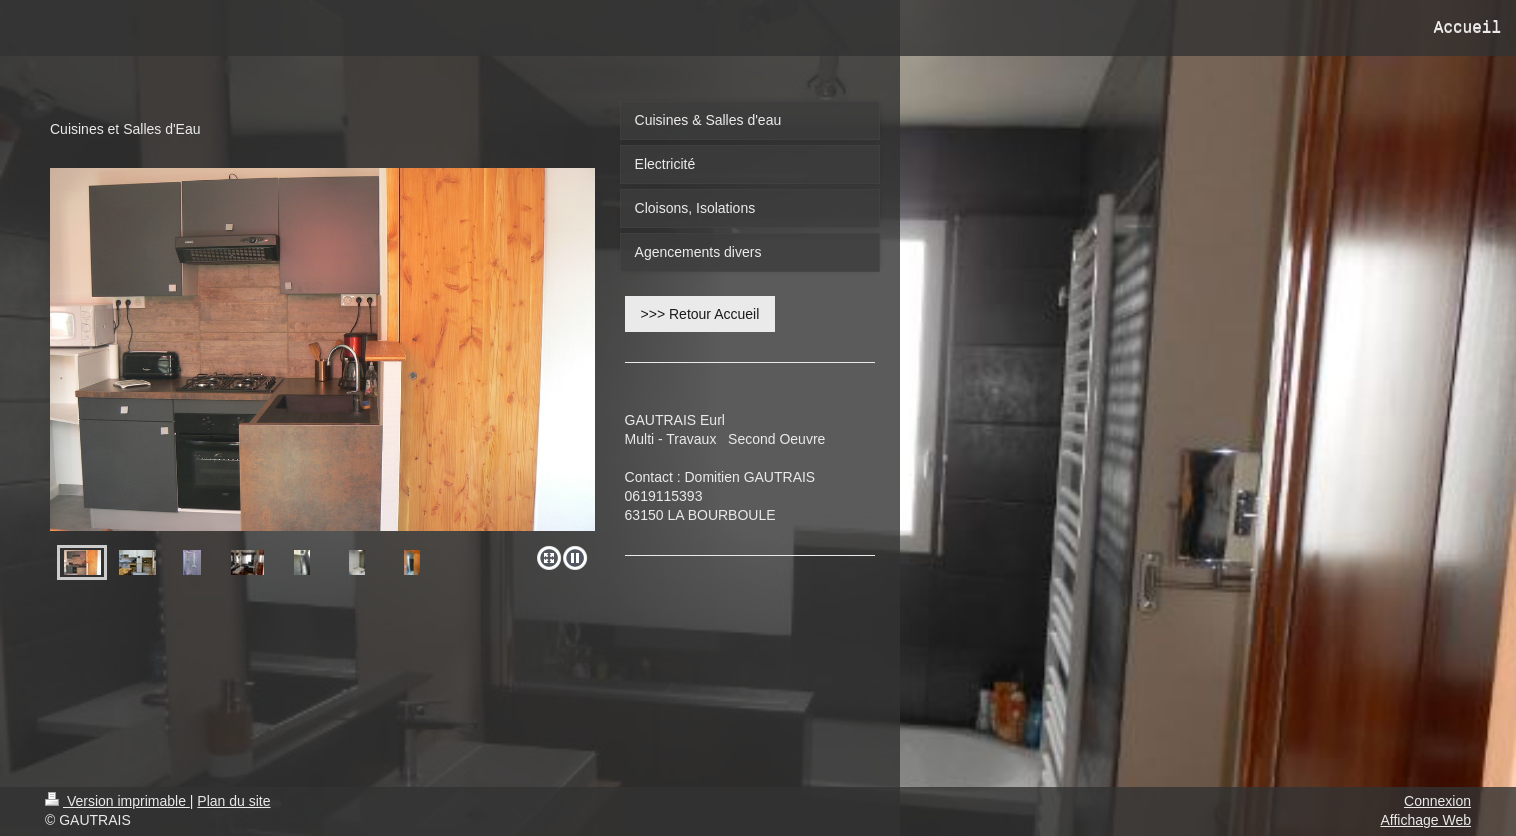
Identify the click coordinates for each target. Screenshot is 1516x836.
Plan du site (233, 801)
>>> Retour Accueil (700, 314)
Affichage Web (1425, 820)
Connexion (1437, 801)
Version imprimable (117, 801)
